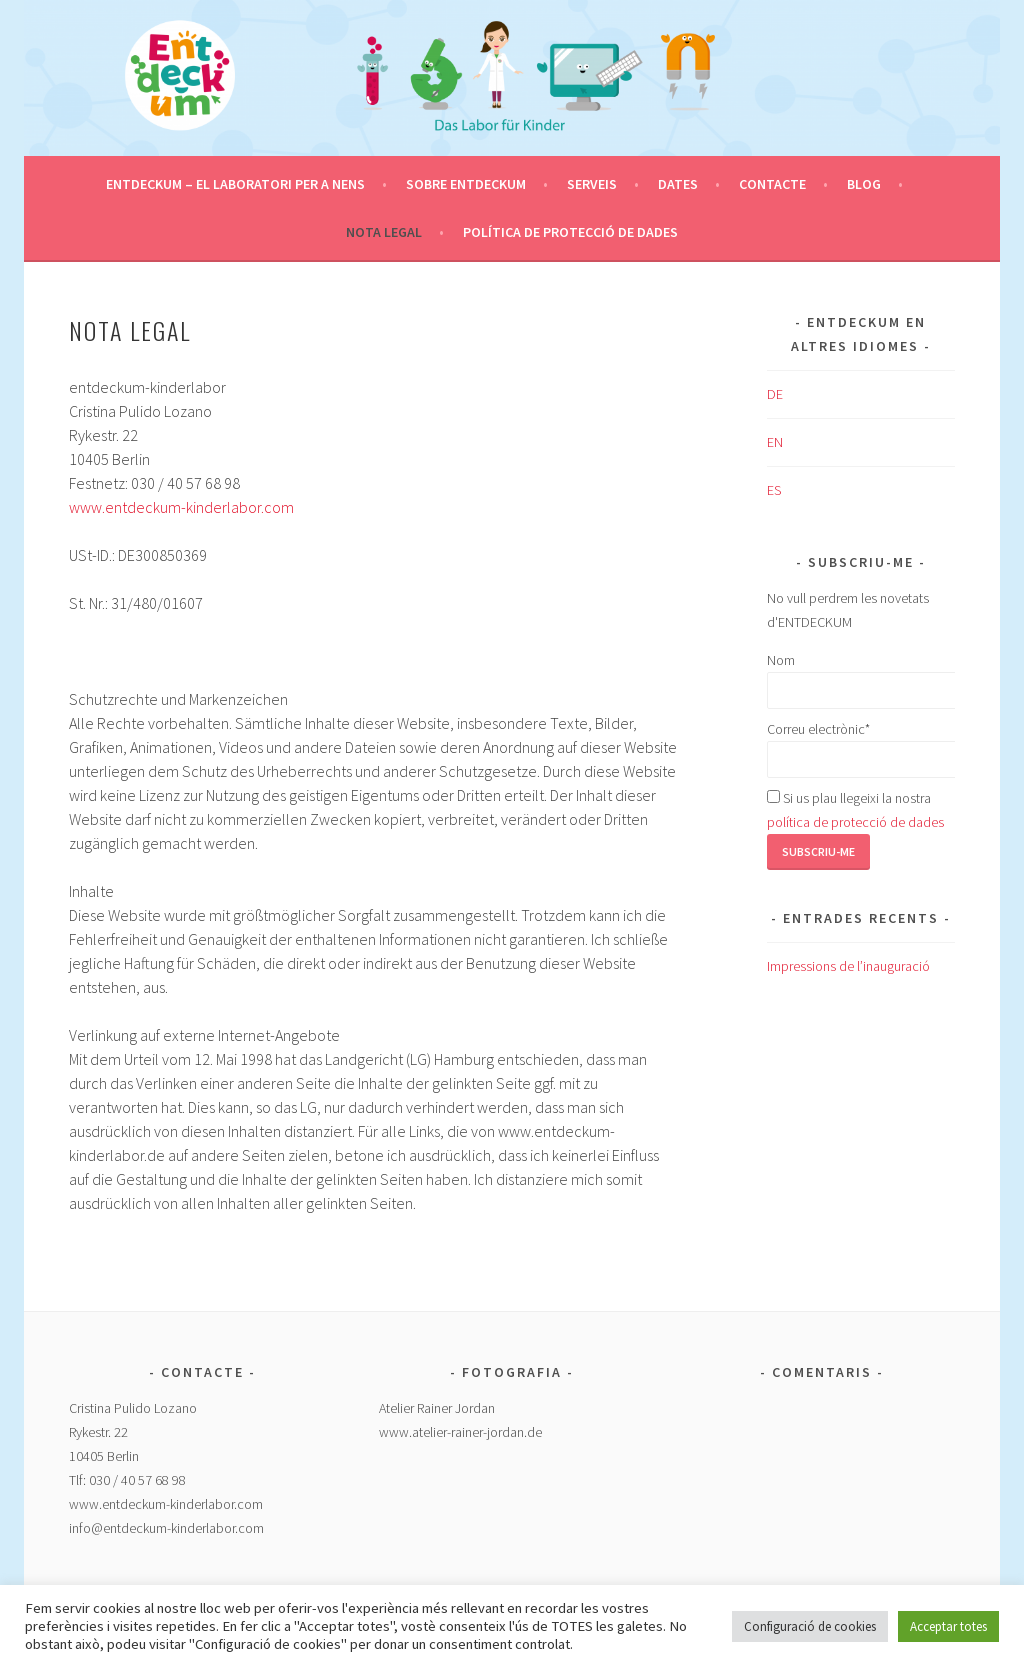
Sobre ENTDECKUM (466, 184)
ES (774, 490)
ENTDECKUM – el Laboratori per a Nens (235, 184)
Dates (678, 184)
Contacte (772, 184)
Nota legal (384, 232)
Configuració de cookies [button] (810, 1626)
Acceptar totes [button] (948, 1626)
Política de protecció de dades (570, 232)
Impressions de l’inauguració (848, 966)
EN (775, 442)
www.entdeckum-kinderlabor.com (181, 507)
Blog (864, 184)
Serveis (592, 184)
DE (775, 394)
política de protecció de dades (855, 822)
